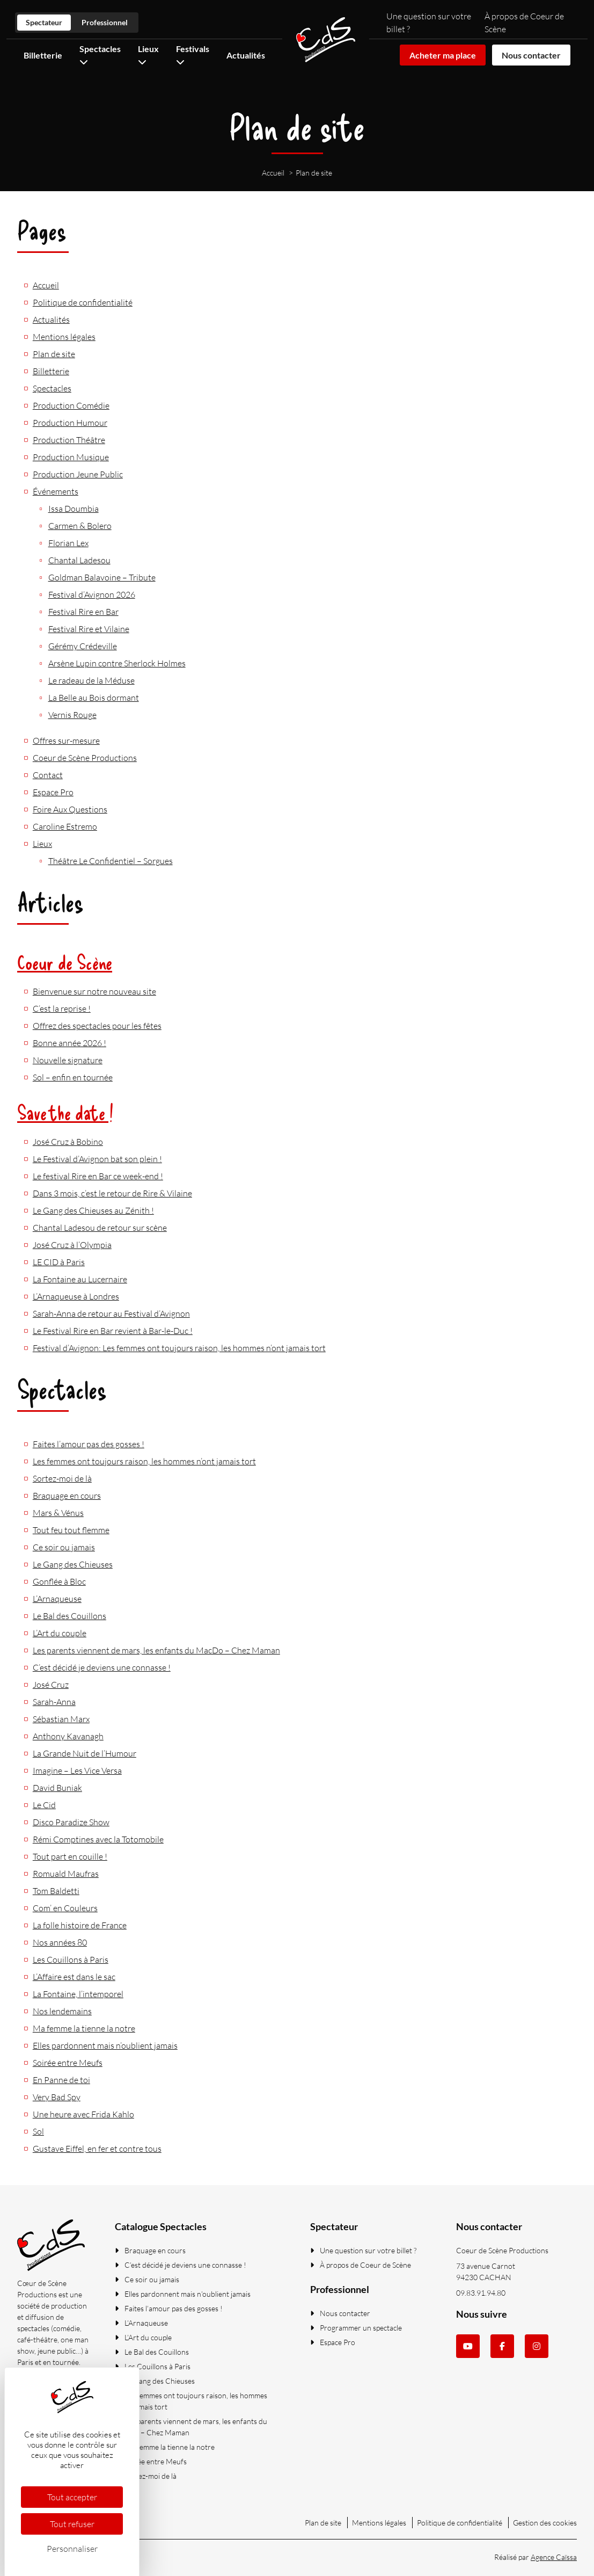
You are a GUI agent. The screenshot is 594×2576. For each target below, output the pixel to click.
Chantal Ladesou (79, 560)
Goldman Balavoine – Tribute (102, 577)
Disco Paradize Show (71, 1822)
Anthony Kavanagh (68, 1736)
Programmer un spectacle (356, 2327)
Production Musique (71, 457)
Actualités (245, 55)
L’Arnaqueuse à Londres (76, 1296)
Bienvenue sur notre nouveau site (94, 991)
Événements (55, 491)
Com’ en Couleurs (65, 1908)
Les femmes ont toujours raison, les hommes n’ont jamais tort (144, 1461)
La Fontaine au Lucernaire (80, 1279)
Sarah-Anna (54, 1701)
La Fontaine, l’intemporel (78, 1994)
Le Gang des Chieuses (73, 1564)
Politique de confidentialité (83, 302)
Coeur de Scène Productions (85, 757)
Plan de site (54, 354)
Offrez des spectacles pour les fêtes (97, 1025)
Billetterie (43, 55)
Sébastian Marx (61, 1719)
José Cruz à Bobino (68, 1141)
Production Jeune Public (78, 474)
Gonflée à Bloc (59, 1581)
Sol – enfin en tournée (73, 1077)
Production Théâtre (69, 439)
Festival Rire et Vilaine (88, 628)
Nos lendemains (62, 2011)
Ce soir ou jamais (64, 1547)
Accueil (46, 285)
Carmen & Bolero (80, 525)
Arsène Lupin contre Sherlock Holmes (117, 663)
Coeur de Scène (64, 962)
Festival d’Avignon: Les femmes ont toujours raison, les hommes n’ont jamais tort (179, 1348)
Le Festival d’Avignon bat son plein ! (97, 1158)
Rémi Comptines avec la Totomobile (98, 1839)
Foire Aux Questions (70, 809)
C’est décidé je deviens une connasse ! (102, 1667)
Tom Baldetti (56, 1890)
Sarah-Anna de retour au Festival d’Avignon (111, 1313)
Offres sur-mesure (66, 740)
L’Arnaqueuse (57, 1598)
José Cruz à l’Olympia (72, 1244)
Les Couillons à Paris (70, 1959)
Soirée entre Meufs (67, 2062)
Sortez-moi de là (62, 1478)
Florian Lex (68, 543)
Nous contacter (531, 55)
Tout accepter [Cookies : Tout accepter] (72, 2497)
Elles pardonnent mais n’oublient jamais (105, 2045)
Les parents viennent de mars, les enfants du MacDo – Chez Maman (156, 1650)
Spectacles (52, 388)
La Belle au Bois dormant (93, 697)
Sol (38, 2131)
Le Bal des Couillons (69, 1615)
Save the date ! (65, 1112)
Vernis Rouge (72, 714)
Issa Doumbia (73, 508)
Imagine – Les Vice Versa (77, 1770)
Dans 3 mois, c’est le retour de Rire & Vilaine (112, 1193)
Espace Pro (53, 792)
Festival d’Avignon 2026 (91, 594)
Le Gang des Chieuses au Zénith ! (93, 1210)
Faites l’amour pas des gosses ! (88, 1444)
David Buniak (57, 1787)
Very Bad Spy (56, 2097)
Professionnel (105, 22)
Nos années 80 (60, 1942)
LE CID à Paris (59, 1262)
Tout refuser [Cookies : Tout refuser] (72, 2524)
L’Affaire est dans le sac (74, 1976)
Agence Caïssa (554, 2557)
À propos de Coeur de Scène (360, 2264)
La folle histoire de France (80, 1925)
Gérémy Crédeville (82, 646)
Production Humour (70, 422)
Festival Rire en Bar (83, 611)
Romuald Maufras (66, 1873)
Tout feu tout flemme (71, 1530)
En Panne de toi (61, 2079)
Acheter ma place (442, 55)
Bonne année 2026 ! (69, 1042)
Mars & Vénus (58, 1512)
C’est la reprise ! (62, 1008)
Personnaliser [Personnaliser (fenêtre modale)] (72, 2548)
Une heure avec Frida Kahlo (83, 2114)
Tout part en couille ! (70, 1856)
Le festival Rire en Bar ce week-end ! (98, 1176)
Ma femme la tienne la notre (84, 2028)
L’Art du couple (59, 1633)
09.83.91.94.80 (480, 2292)
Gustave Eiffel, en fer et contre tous (97, 2148)
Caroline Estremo (65, 826)
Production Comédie (71, 405)
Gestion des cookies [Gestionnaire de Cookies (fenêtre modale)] (545, 2522)
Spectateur (44, 22)
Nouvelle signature (67, 1060)
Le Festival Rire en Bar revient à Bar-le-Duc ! (113, 1330)
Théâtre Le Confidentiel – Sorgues (110, 860)
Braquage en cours (67, 1495)
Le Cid (44, 1804)
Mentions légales (64, 336)
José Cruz (51, 1684)
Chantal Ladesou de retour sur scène (100, 1227)
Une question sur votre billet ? (363, 2250)
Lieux (42, 843)
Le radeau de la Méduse (91, 680)
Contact (48, 775)
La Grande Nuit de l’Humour (84, 1753)
